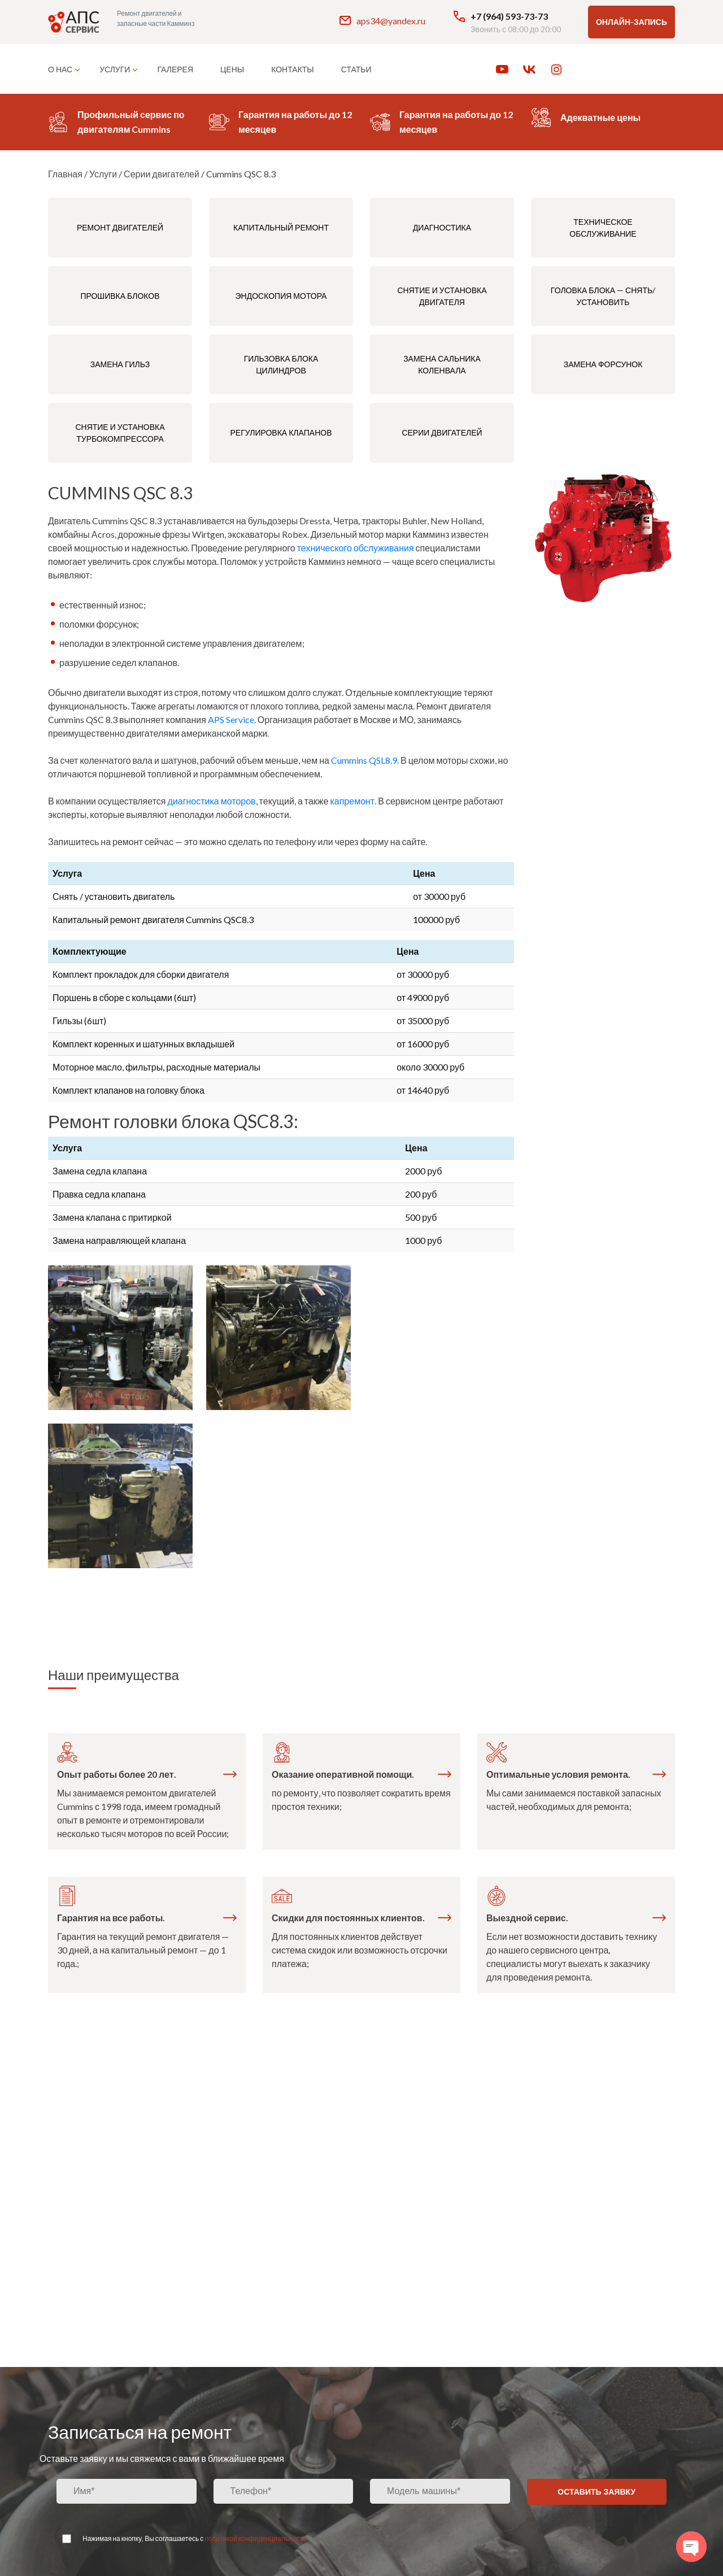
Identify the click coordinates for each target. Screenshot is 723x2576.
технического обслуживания (355, 547)
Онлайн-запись (631, 22)
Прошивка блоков (119, 296)
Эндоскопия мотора (281, 296)
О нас (60, 69)
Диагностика (442, 227)
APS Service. (232, 719)
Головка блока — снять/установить (603, 296)
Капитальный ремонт (281, 227)
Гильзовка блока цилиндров (281, 364)
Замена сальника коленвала (442, 364)
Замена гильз (120, 364)
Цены (232, 69)
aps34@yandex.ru (381, 20)
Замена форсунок (603, 364)
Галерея (175, 69)
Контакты (292, 69)
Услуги (114, 69)
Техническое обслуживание (602, 227)
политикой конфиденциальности (255, 2538)
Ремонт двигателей (120, 227)
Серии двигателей (442, 432)
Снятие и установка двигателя (441, 296)
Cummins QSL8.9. (365, 760)
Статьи (356, 69)
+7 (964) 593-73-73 (500, 16)
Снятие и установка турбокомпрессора (119, 432)
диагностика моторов (211, 800)
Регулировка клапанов (281, 432)
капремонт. (353, 800)
